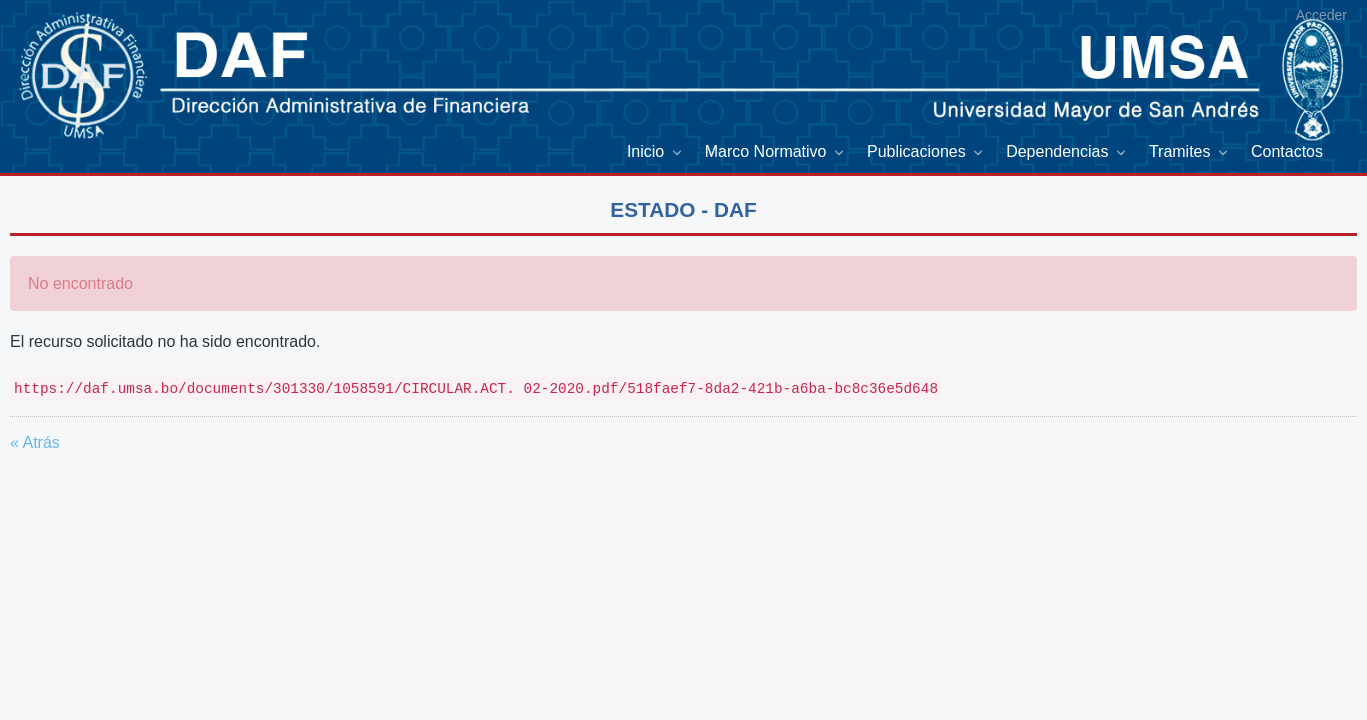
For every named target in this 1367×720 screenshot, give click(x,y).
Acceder (1321, 15)
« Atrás (35, 442)
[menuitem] (656, 152)
